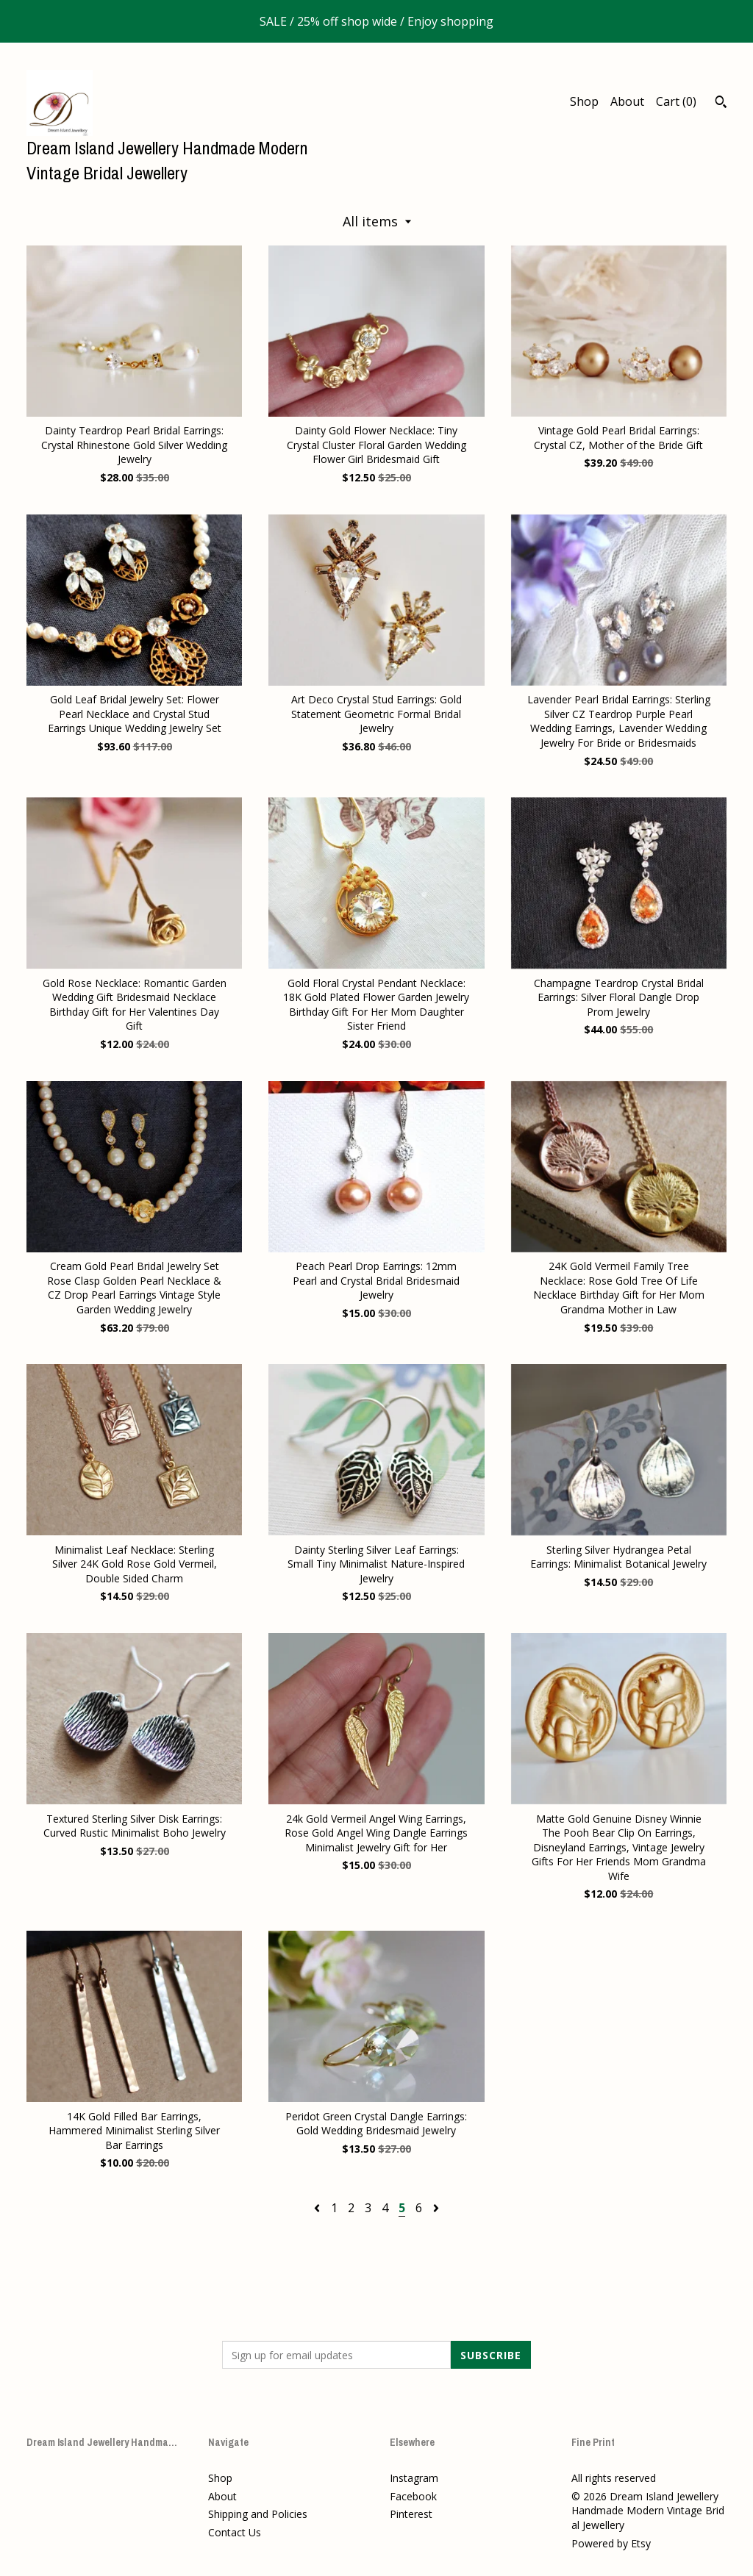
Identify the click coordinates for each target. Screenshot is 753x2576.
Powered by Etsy (611, 2543)
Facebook (413, 2496)
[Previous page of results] (318, 2208)
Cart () (676, 101)
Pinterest (411, 2514)
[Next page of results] (436, 2208)
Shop (584, 101)
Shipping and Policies (257, 2514)
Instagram (414, 2478)
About (627, 101)
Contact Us (234, 2532)
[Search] (721, 104)
